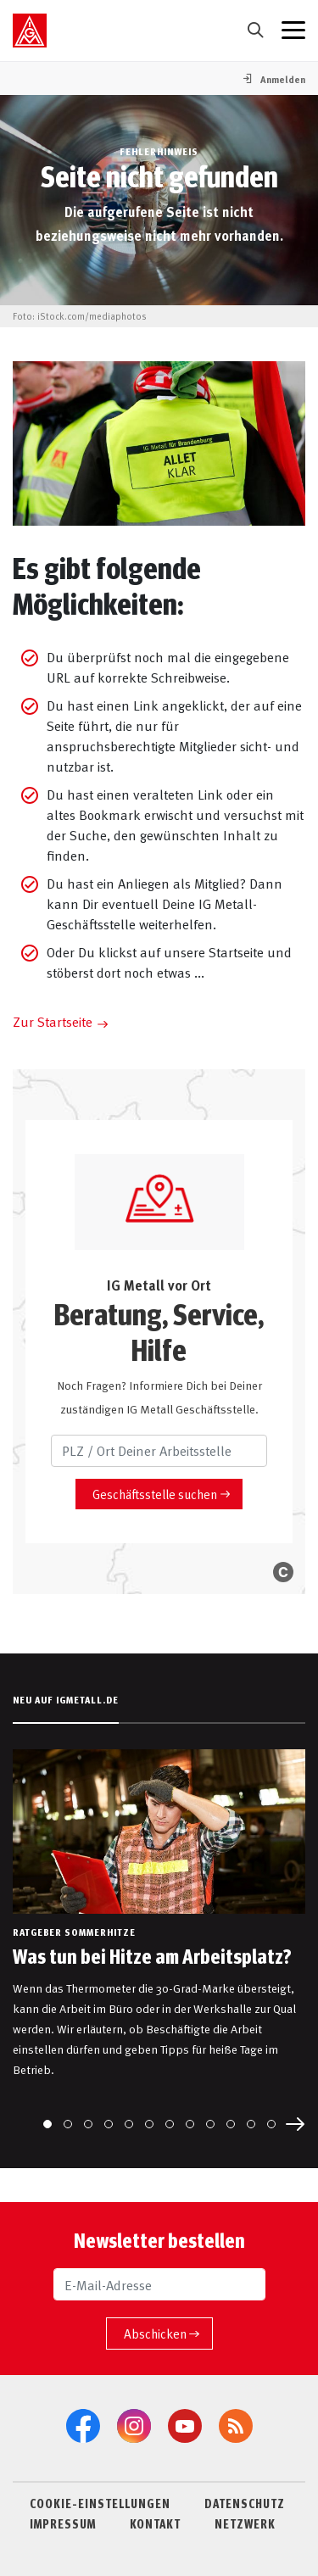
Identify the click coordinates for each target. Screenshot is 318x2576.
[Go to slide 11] (251, 2124)
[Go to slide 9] (210, 2124)
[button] (273, 79)
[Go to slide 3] (88, 2124)
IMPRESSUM (63, 2523)
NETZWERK (245, 2523)
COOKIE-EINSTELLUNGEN (100, 2503)
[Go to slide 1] (47, 2124)
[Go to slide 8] (190, 2124)
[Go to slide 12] (271, 2124)
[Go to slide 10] (230, 2124)
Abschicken (155, 2333)
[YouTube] (185, 2426)
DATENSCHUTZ (244, 2503)
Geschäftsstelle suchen (154, 1494)
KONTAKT (155, 2523)
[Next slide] (295, 2124)
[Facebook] (83, 2426)
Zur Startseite (52, 1021)
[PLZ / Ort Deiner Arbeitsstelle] (159, 1451)
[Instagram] (134, 2426)
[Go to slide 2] (68, 2124)
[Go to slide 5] (129, 2124)
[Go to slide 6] (149, 2124)
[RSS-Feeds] (236, 2426)
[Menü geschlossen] (293, 30)
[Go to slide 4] (108, 2124)
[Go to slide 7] (169, 2124)
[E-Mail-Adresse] (159, 2284)
